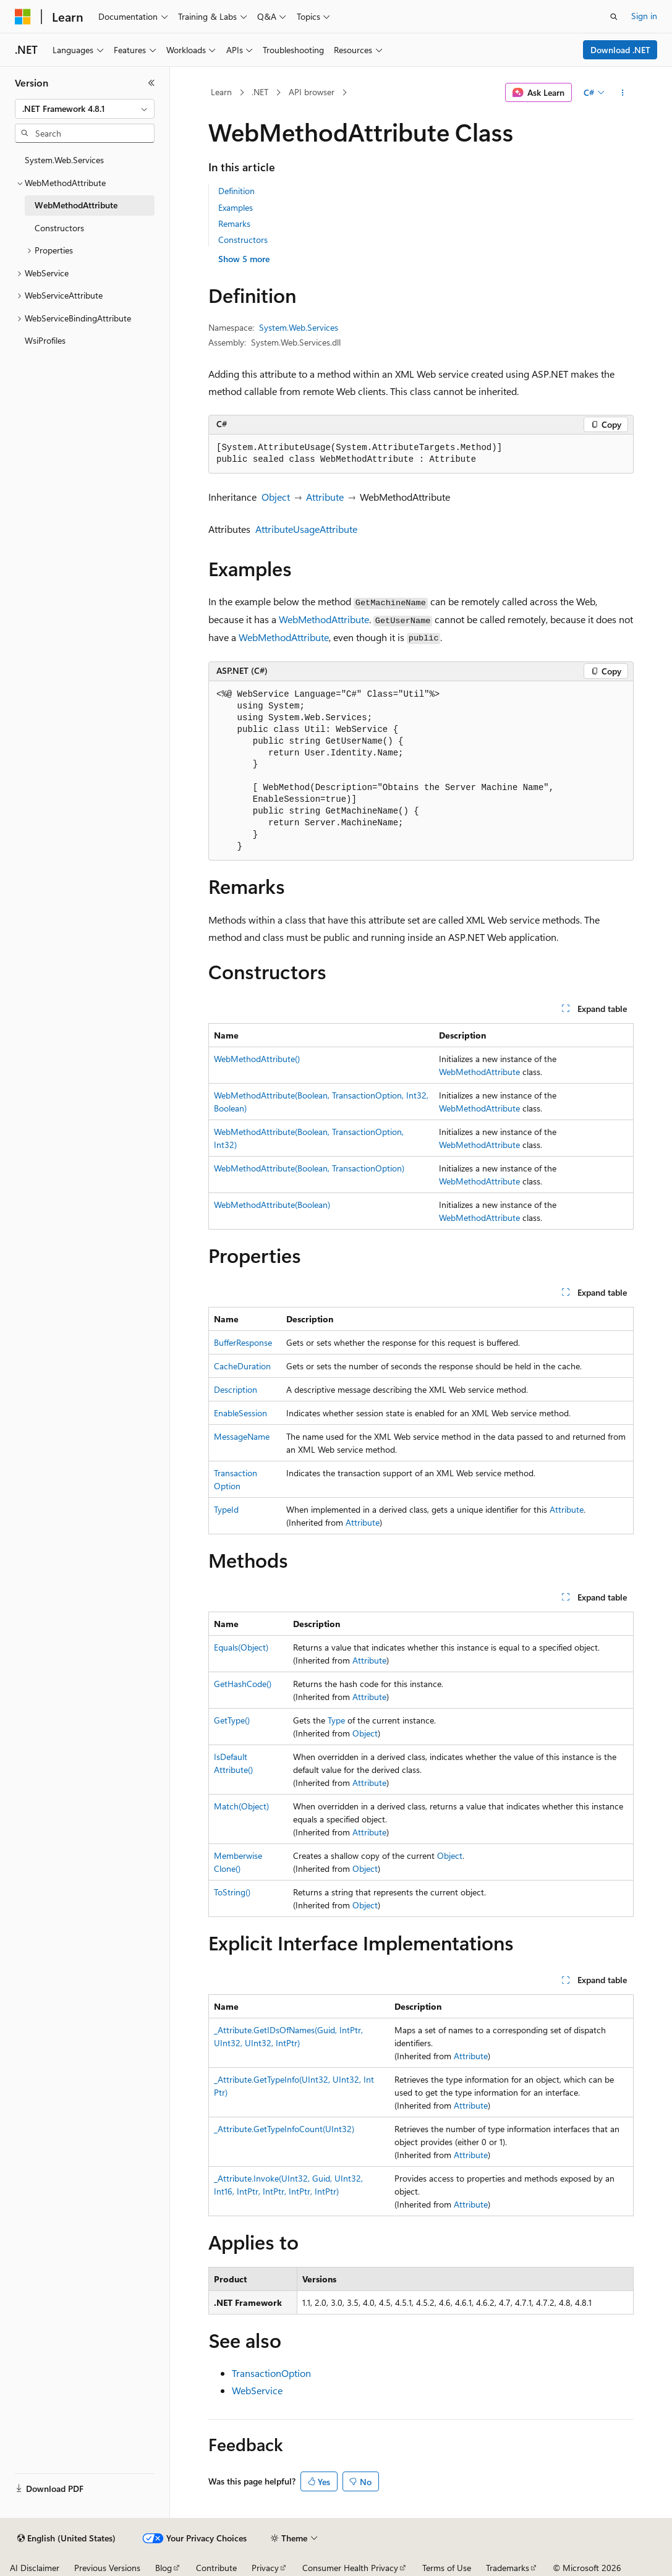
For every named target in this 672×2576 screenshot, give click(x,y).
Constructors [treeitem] (59, 228)
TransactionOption (271, 2372)
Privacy (265, 2568)
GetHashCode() (242, 1684)
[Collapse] (151, 83)
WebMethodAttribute (324, 619)
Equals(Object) (241, 1647)
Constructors (243, 239)
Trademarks (507, 2568)
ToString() (232, 1892)
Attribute (325, 496)
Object (276, 496)
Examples (235, 207)
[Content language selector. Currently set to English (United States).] (66, 2538)
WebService (257, 2390)
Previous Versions (107, 2568)
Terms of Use (446, 2568)
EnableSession (240, 1413)
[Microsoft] (23, 17)
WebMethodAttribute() (257, 1059)
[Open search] (614, 17)
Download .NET (620, 50)
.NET (260, 92)
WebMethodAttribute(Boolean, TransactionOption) (309, 1168)
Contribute (216, 2568)
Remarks (234, 223)
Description (235, 1389)
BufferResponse (243, 1342)
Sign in (644, 16)
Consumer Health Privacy (350, 2568)
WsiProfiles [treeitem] (45, 340)
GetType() (232, 1720)
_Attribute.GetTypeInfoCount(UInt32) (284, 2129)
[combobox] (85, 109)
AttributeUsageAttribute (306, 528)
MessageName (242, 1436)
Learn (221, 92)
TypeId (226, 1509)
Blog (163, 2568)
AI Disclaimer (34, 2568)
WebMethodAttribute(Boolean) (272, 1204)
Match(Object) (241, 1806)
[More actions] (623, 93)
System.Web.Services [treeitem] (64, 160)
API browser (311, 92)
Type (336, 1720)
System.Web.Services (298, 327)
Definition (236, 191)
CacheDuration (242, 1366)
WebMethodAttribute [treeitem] (76, 205)
